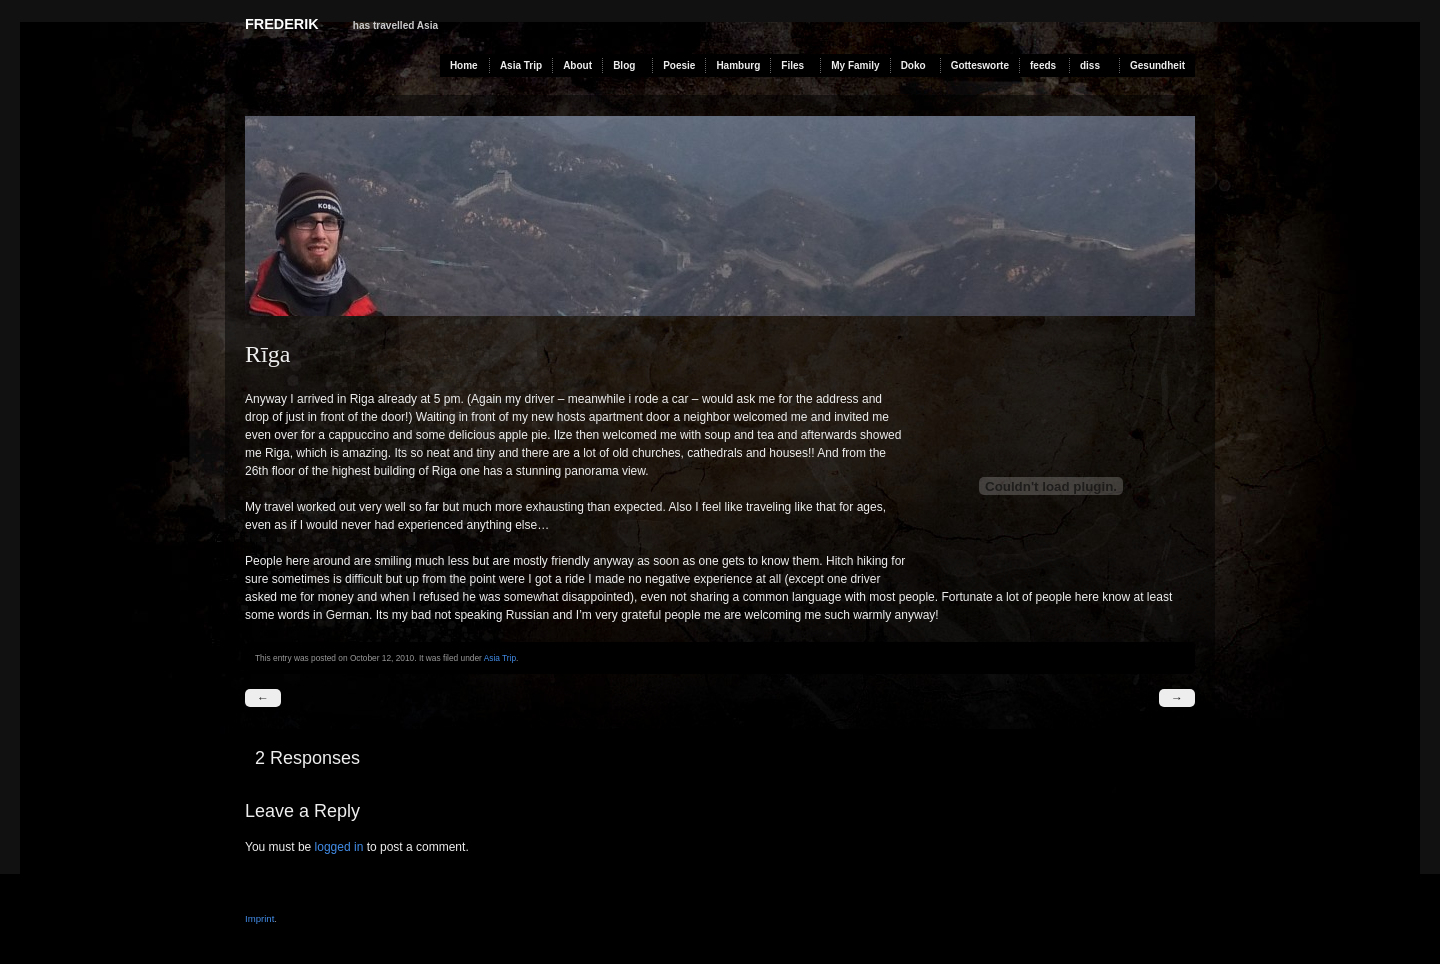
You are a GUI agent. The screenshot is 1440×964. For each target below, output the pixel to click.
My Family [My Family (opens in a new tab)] (855, 65)
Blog (624, 65)
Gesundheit (1157, 65)
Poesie (679, 65)
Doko (913, 65)
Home (464, 65)
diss (1090, 65)
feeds (1043, 65)
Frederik (282, 24)
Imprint (259, 918)
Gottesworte (980, 65)
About (577, 65)
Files (792, 65)
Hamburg (738, 65)
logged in (339, 847)
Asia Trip (521, 65)
